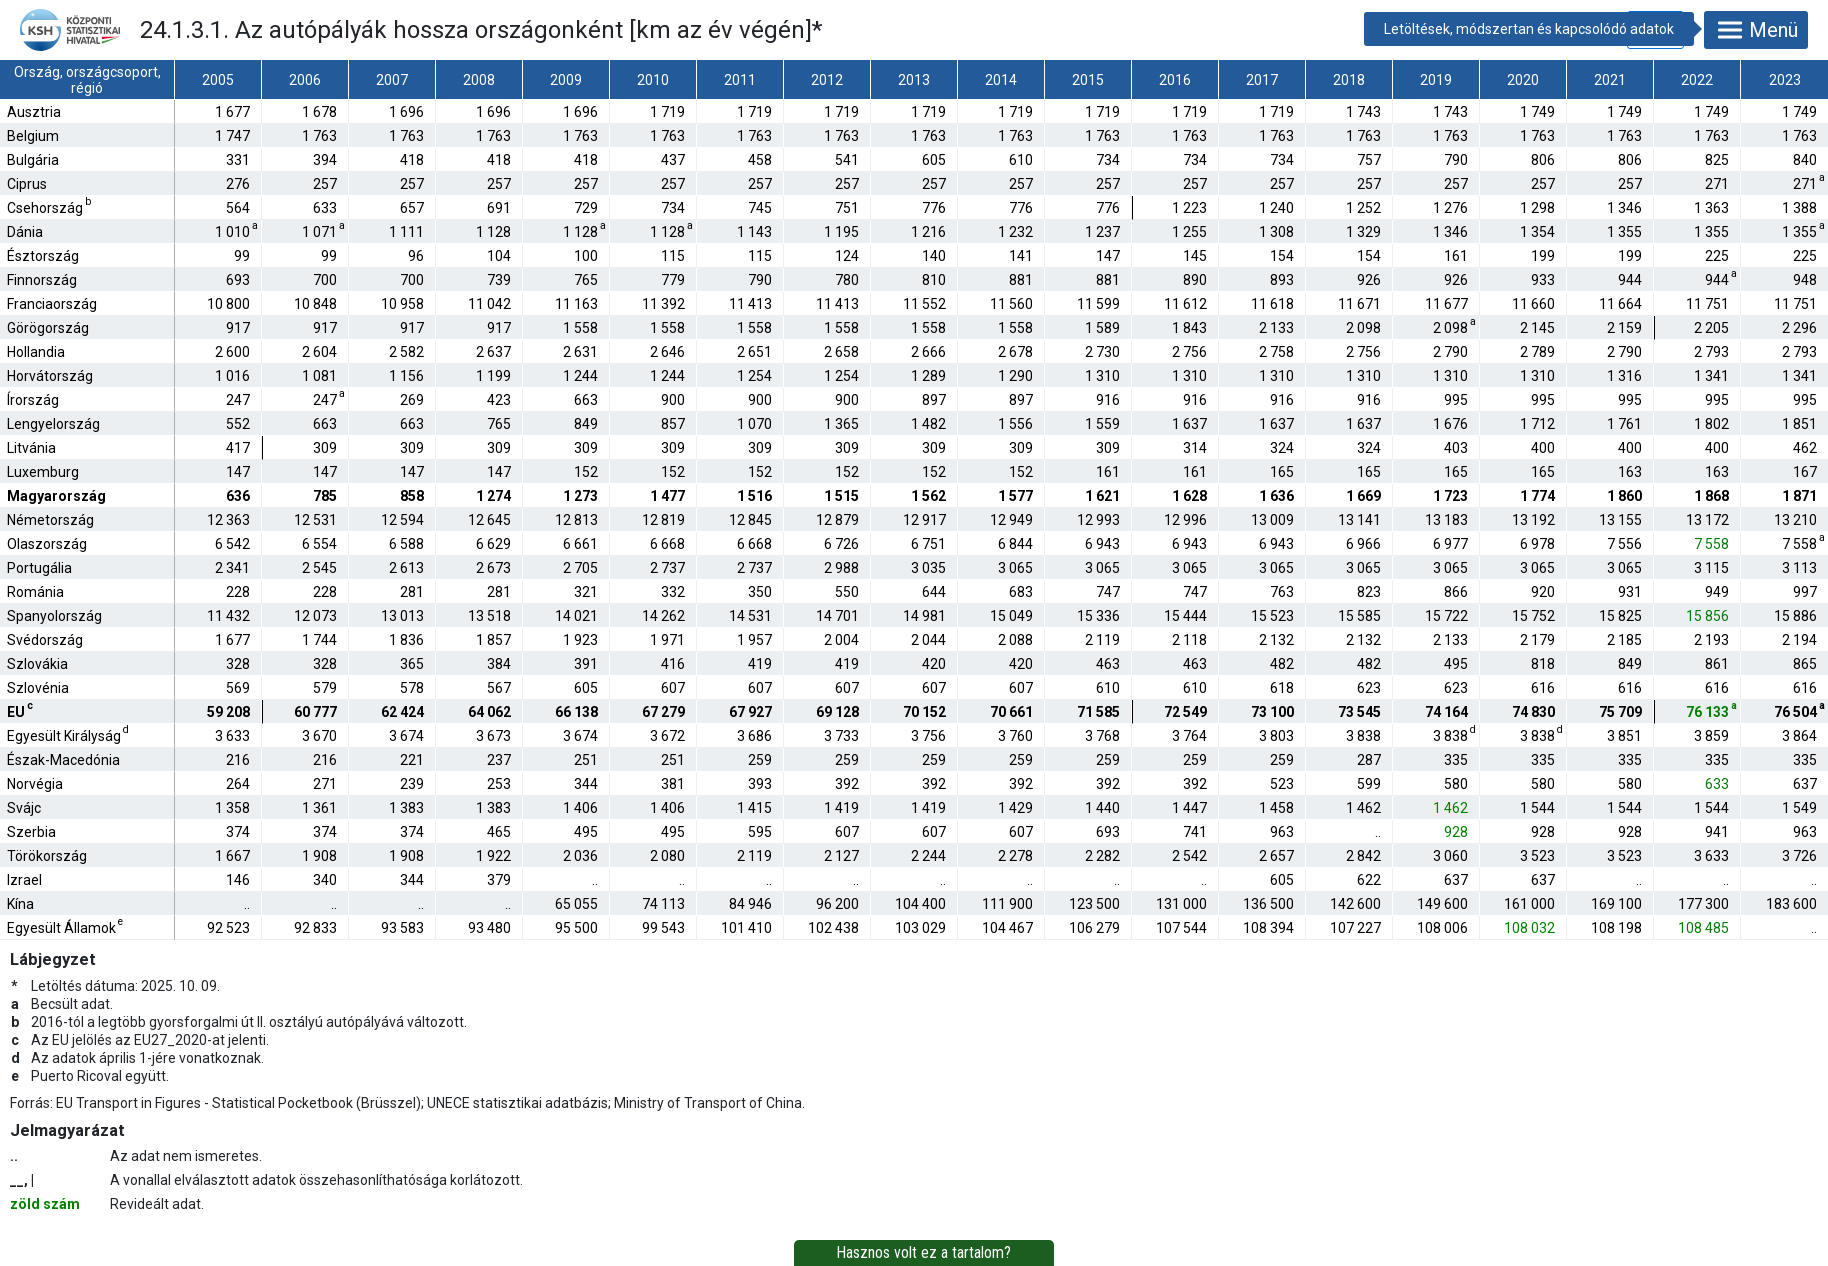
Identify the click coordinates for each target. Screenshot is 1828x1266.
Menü (1756, 30)
